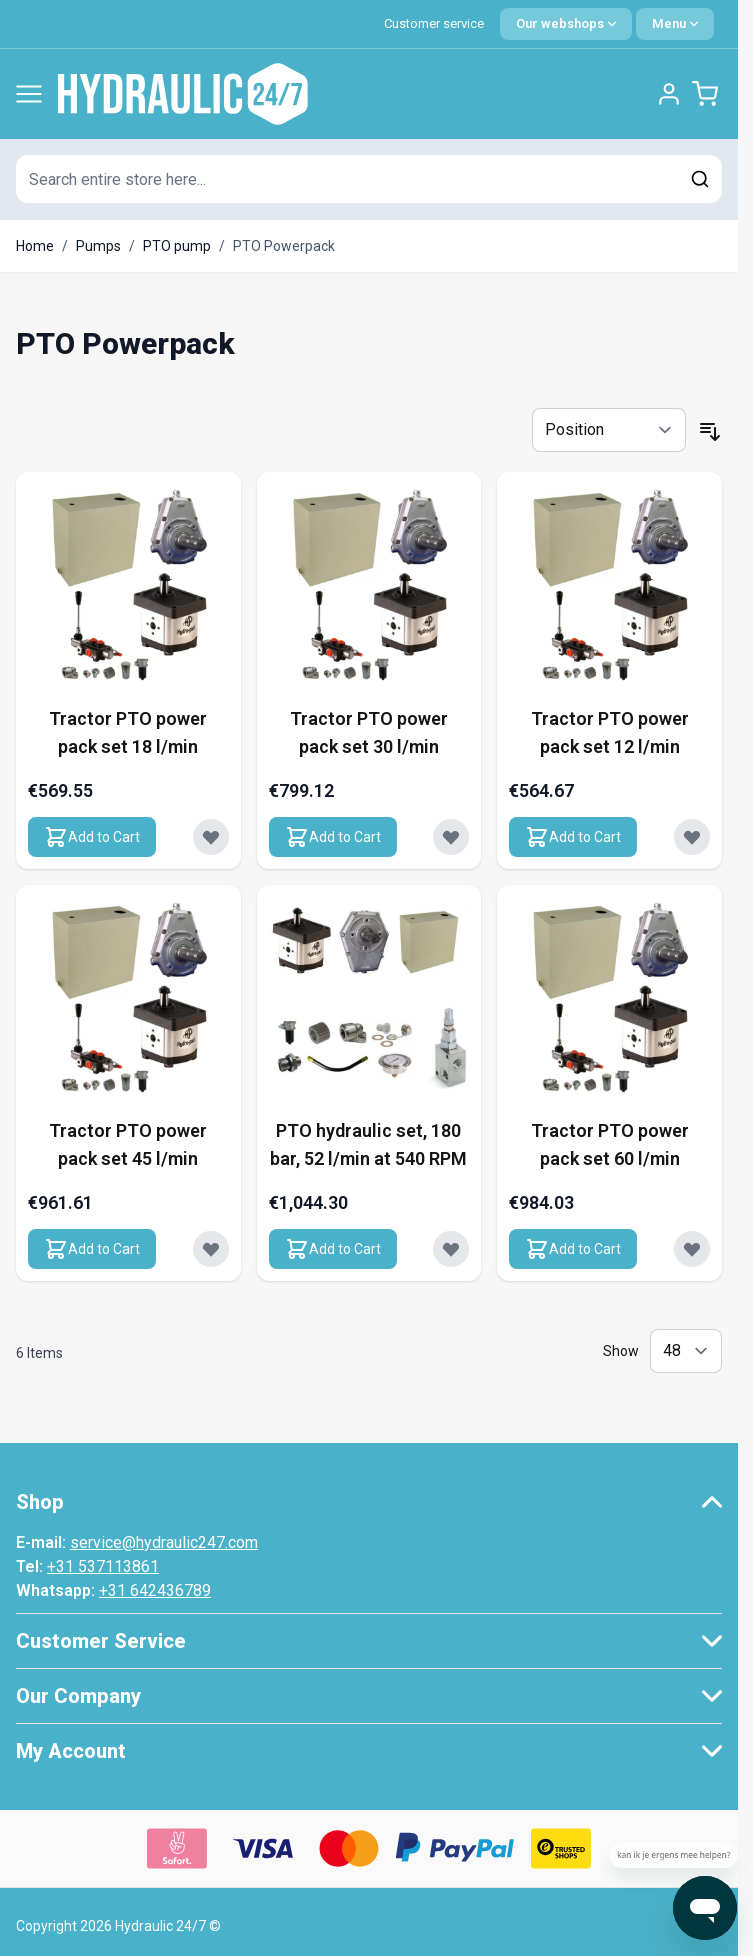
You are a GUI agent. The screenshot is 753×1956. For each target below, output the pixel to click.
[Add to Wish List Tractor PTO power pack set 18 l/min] (211, 837)
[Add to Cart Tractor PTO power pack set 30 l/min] (333, 837)
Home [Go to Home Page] (35, 246)
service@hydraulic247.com (164, 1542)
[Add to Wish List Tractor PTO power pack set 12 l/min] (692, 837)
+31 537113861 (103, 1566)
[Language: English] (566, 24)
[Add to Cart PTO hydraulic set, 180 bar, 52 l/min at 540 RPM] (333, 1249)
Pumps (98, 246)
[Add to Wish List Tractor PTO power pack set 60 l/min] (692, 1249)
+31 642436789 (155, 1590)
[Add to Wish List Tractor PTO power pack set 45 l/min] (211, 1249)
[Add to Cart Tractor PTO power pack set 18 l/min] (92, 837)
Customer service (434, 23)
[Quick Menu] (675, 24)
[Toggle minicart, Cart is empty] (705, 94)
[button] (369, 1502)
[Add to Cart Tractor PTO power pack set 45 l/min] (92, 1249)
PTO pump (177, 246)
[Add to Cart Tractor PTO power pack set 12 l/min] (573, 837)
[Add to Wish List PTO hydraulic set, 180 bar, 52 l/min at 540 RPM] (451, 1249)
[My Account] (669, 94)
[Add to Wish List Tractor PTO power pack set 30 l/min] (451, 837)
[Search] (700, 179)
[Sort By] (609, 430)
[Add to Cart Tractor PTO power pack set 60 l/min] (573, 1249)
